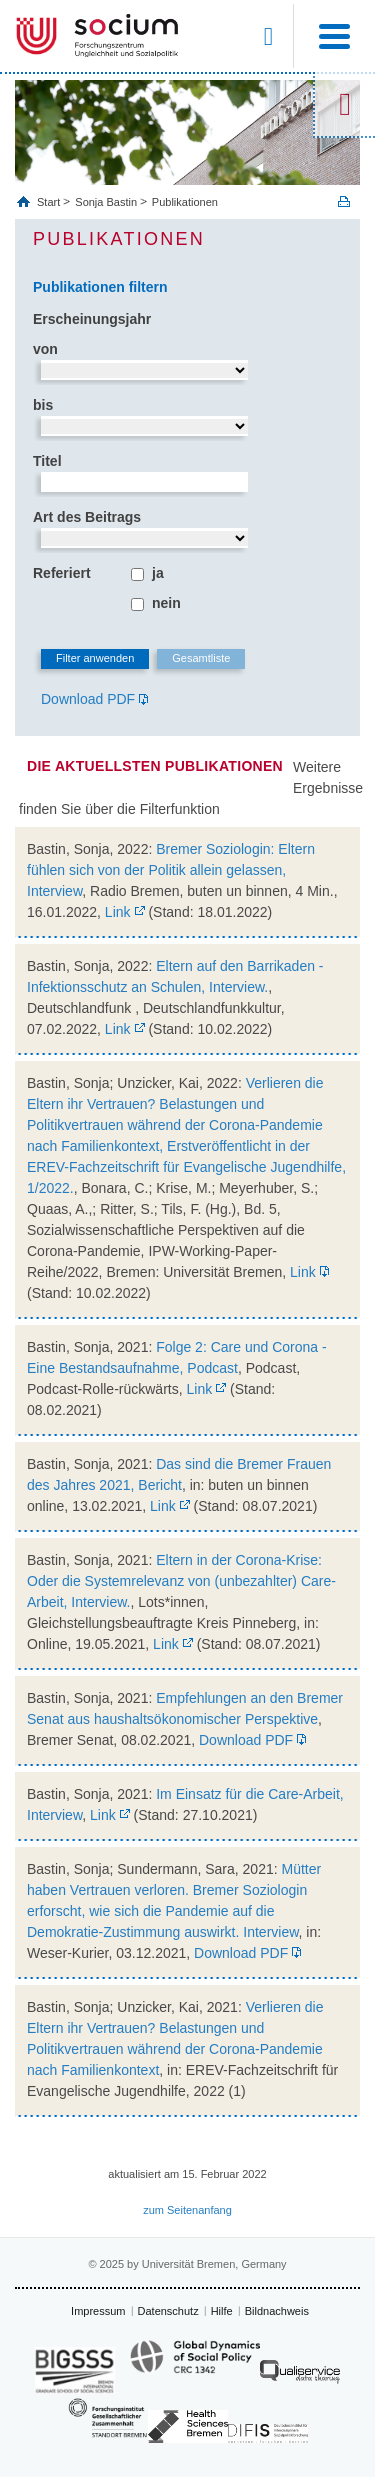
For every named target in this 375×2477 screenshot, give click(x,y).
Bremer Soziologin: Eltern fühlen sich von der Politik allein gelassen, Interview (171, 870)
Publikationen (185, 202)
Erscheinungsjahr (92, 319)
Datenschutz (168, 2311)
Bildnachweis (277, 2311)
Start (50, 202)
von (45, 349)
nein (166, 603)
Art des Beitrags (87, 517)
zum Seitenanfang (187, 2210)
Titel (47, 461)
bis (43, 405)
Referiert (62, 573)
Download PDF (88, 699)
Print (344, 201)
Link (118, 912)
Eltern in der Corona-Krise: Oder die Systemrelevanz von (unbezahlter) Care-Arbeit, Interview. (181, 1581)
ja (158, 573)
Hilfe (222, 2311)
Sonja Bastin (106, 202)
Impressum (98, 2311)
